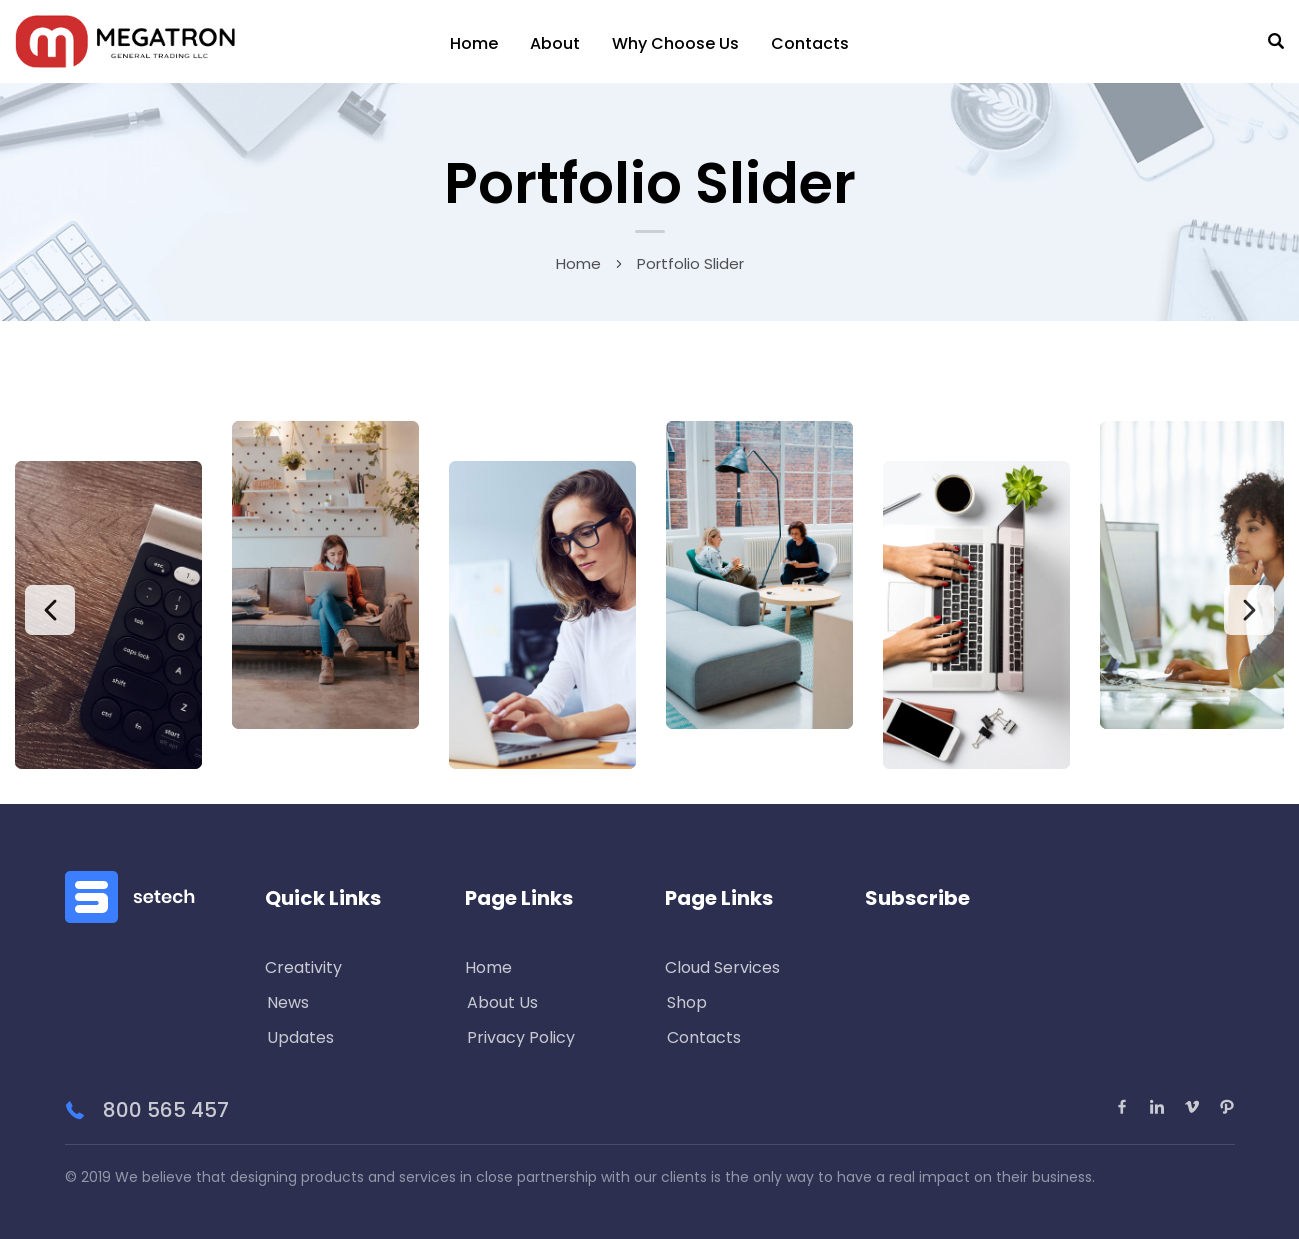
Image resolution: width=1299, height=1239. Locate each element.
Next (1249, 610)
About (555, 43)
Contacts (810, 43)
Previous (50, 610)
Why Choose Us (675, 43)
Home (474, 43)
